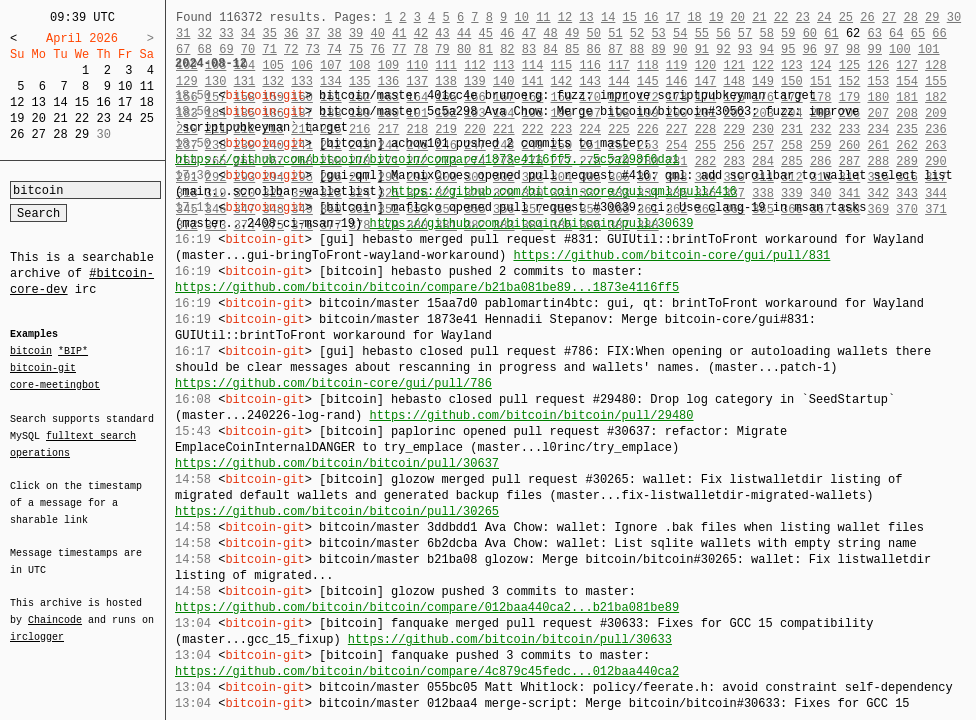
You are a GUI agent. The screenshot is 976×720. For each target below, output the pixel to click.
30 (954, 17)
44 (464, 33)
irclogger (37, 624)
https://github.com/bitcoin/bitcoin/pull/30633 (510, 639)
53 (658, 33)
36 (291, 33)
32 (205, 33)
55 (702, 33)
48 (550, 33)
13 (39, 102)
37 (313, 33)
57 (745, 33)
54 (680, 33)
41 (399, 33)
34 (248, 33)
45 (486, 33)
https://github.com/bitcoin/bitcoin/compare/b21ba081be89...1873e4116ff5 (427, 287)
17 (125, 102)
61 (831, 33)
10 (125, 86)
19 (17, 118)
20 (39, 118)
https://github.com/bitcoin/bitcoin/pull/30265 (337, 511)
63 (875, 33)
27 (39, 134)
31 (183, 33)
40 (377, 33)
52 (637, 33)
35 (269, 33)
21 (60, 118)
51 (615, 33)
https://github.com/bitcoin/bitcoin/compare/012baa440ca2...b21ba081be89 (427, 607)
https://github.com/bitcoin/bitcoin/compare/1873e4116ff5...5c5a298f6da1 (427, 159)
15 (82, 102)
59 (788, 33)
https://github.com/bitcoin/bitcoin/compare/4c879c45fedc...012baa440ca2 (427, 671)
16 (103, 102)
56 (723, 33)
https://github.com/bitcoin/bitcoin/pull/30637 (337, 463)
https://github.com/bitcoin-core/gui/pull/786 (333, 383)
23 (103, 118)
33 (226, 33)
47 (529, 33)
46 (507, 33)
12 (17, 102)
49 (572, 33)
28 (60, 134)
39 (356, 33)
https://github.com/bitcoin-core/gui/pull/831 (671, 255)
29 (82, 134)
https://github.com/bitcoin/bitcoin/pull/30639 (531, 223)
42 (421, 33)
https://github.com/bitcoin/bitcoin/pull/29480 (531, 415)
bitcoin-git (43, 368)
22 (82, 118)
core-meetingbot (55, 384)
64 (896, 33)
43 (442, 33)
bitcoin (31, 352)
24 (125, 118)
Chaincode (55, 608)
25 (147, 118)
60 (810, 33)
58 (766, 33)
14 (60, 102)
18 (147, 102)
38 (334, 33)
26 (17, 134)
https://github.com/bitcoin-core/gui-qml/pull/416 (564, 191)
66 (939, 33)
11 (147, 86)
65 (918, 33)
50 (594, 33)
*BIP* (73, 352)
